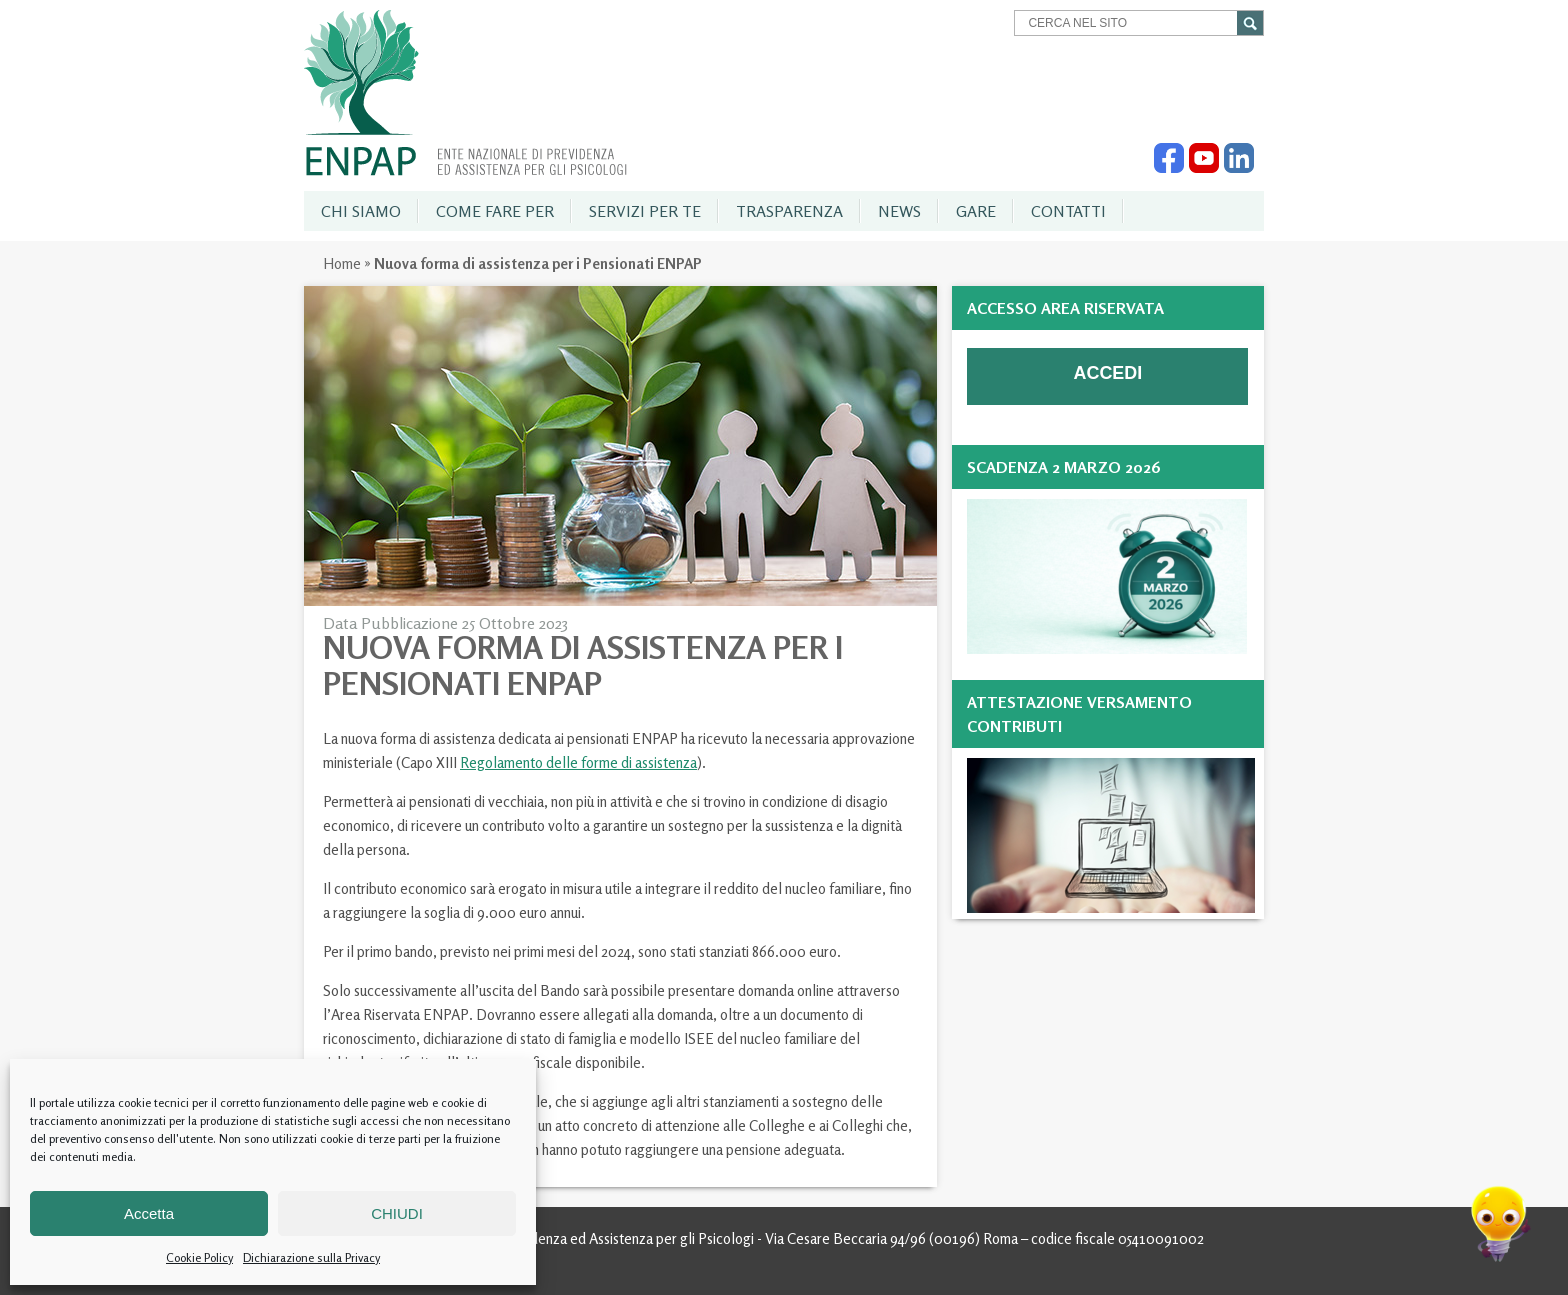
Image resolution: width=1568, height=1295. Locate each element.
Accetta (149, 1213)
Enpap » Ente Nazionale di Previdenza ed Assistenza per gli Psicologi (465, 93)
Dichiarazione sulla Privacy (311, 1257)
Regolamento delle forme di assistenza (578, 762)
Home (342, 263)
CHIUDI (397, 1213)
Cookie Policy (199, 1257)
